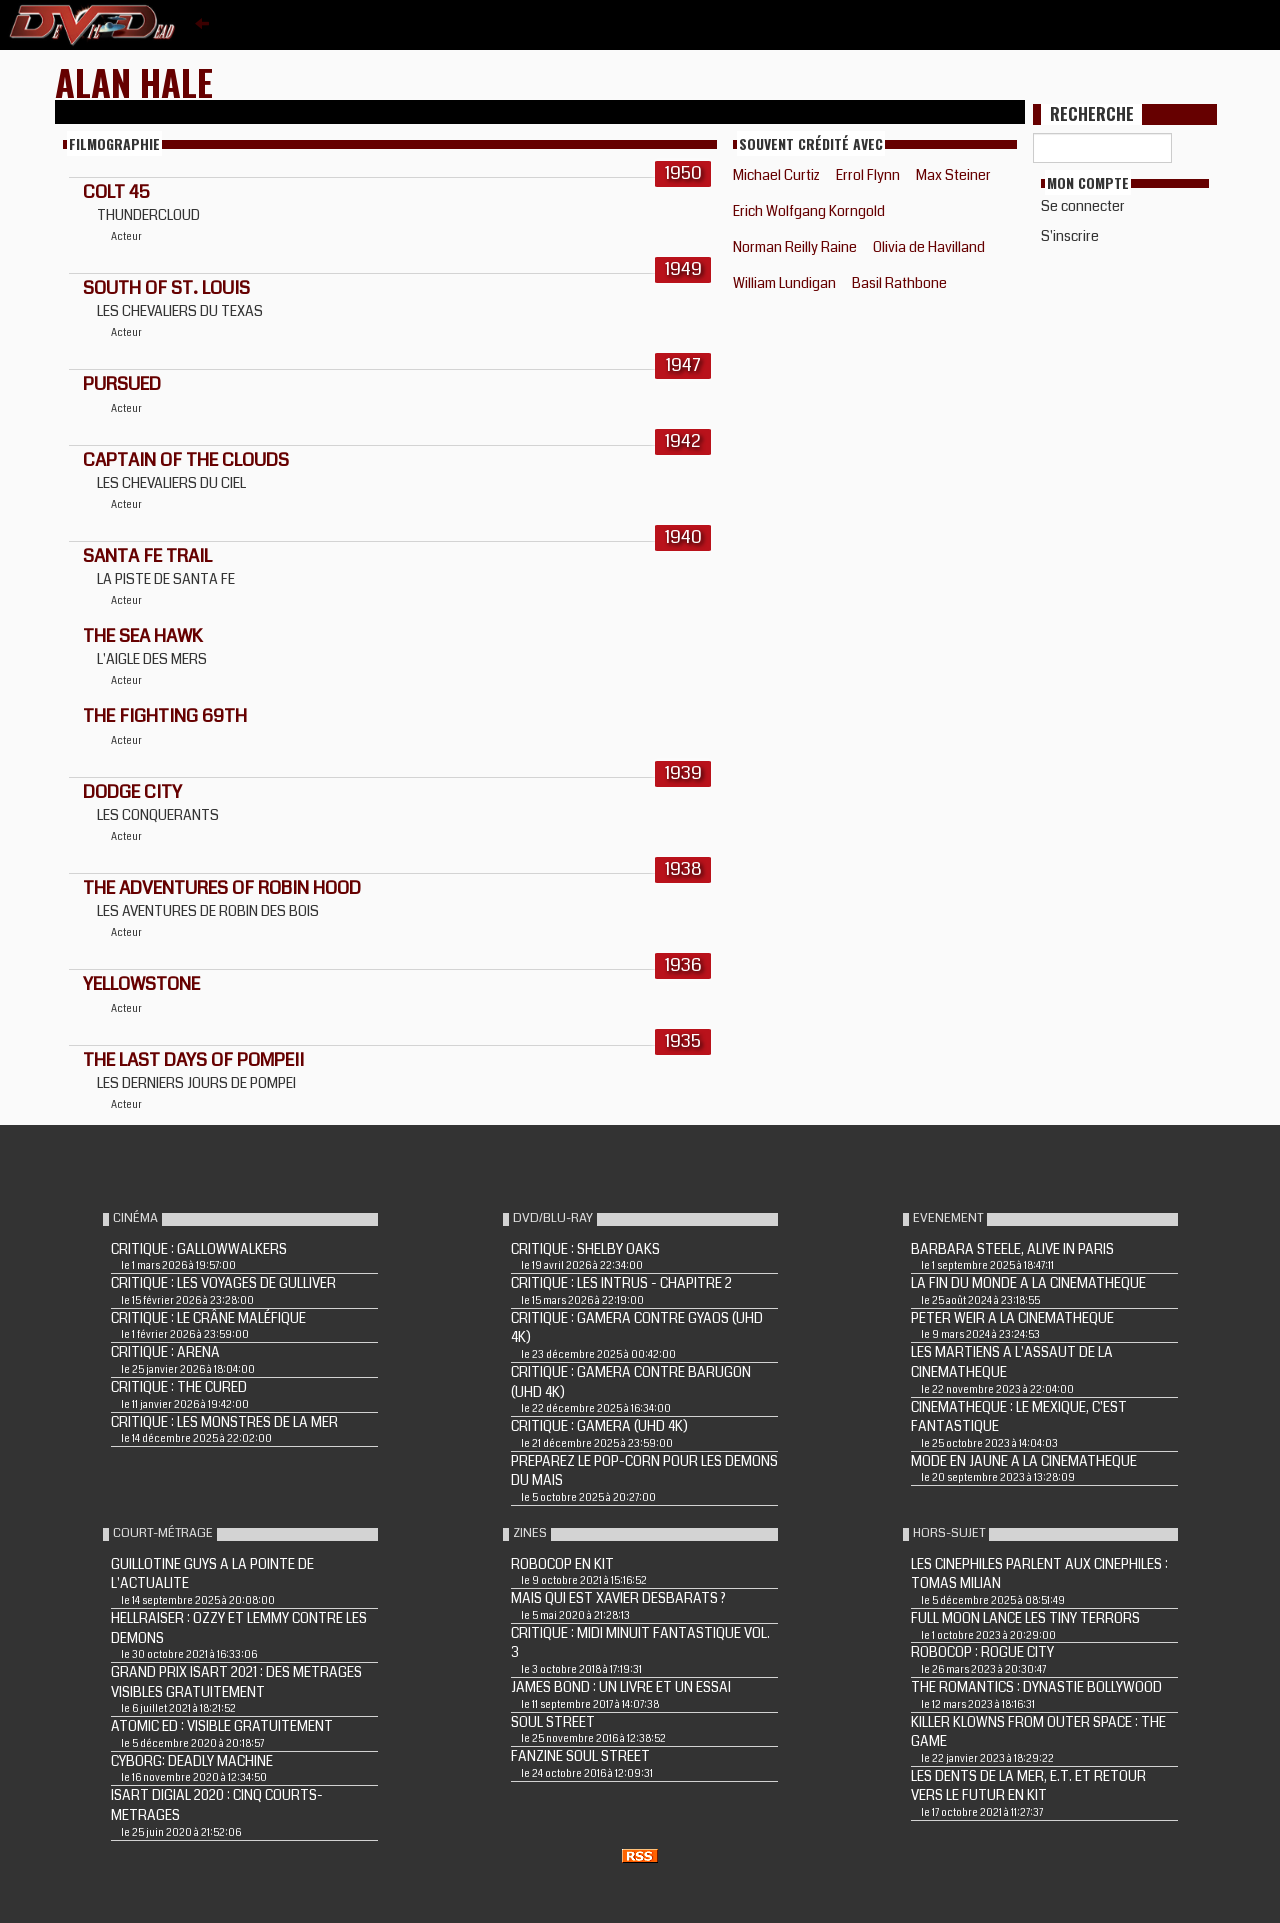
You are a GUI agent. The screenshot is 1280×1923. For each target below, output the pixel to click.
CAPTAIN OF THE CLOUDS (186, 460)
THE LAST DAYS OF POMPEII (193, 1060)
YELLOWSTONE (141, 984)
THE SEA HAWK (142, 636)
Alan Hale (134, 81)
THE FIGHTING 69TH (165, 716)
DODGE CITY (132, 792)
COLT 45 (116, 192)
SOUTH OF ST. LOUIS (166, 288)
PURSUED (122, 384)
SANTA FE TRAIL (147, 556)
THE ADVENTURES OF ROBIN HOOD (222, 888)
